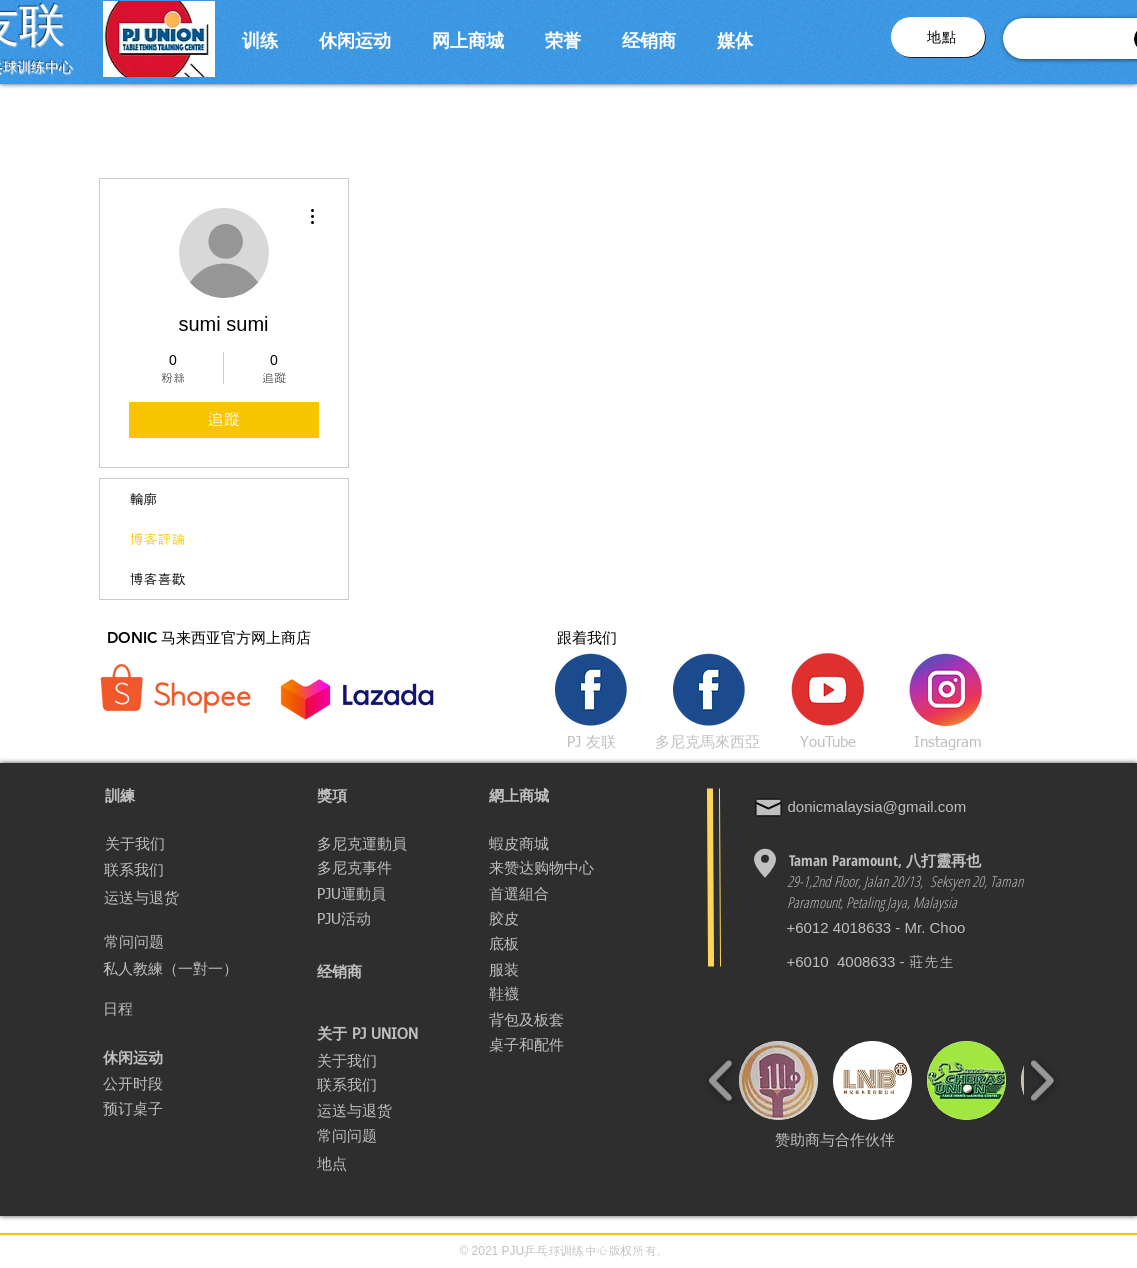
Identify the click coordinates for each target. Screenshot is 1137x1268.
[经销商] (388, 972)
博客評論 (158, 539)
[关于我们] (176, 844)
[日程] (133, 1009)
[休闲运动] (136, 1058)
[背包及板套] (534, 1020)
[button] (260, 39)
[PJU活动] (388, 919)
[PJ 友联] (592, 742)
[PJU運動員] (355, 894)
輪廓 (144, 499)
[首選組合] (566, 894)
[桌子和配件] (558, 1045)
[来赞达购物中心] (541, 868)
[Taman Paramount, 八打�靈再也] (885, 860)
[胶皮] (560, 919)
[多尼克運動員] (388, 844)
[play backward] (721, 1080)
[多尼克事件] (360, 868)
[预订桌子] (150, 1109)
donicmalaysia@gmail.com (877, 806)
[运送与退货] (175, 898)
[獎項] (388, 796)
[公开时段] (148, 1084)
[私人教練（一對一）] (186, 969)
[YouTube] (828, 742)
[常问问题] (175, 942)
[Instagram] (948, 742)
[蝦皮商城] (560, 844)
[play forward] (1041, 1080)
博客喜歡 (158, 579)
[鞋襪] (560, 994)
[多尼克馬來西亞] (708, 742)
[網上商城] (560, 796)
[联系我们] (179, 870)
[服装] (513, 970)
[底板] (510, 944)
